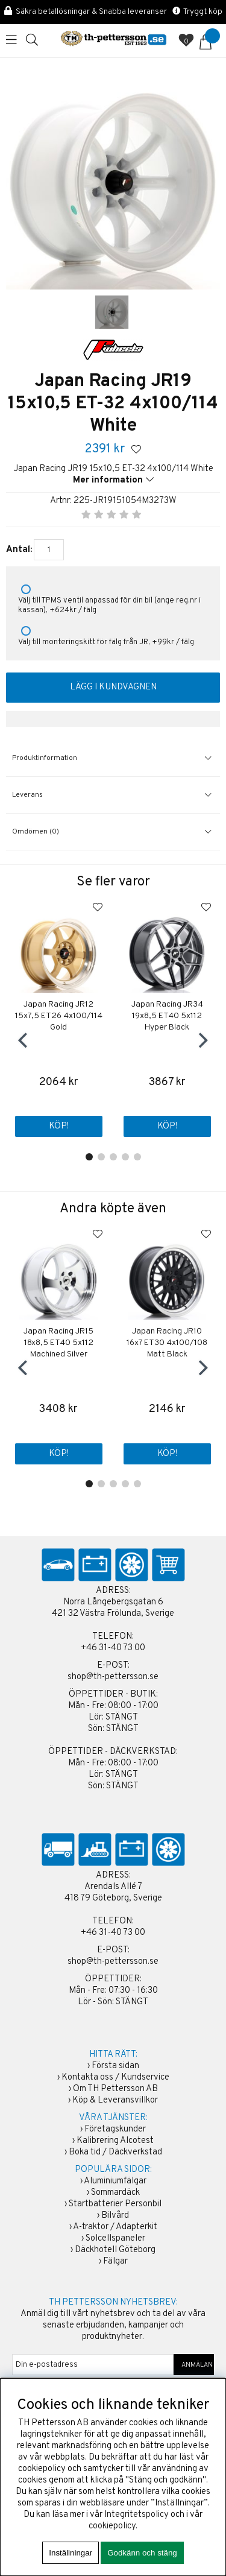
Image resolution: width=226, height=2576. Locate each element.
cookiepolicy (112, 2526)
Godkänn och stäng (142, 2552)
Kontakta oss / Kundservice (115, 2077)
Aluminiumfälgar (115, 2181)
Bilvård (115, 2215)
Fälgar (115, 2261)
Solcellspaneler (115, 2238)
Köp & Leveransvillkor (115, 2100)
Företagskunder (115, 2129)
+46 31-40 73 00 (113, 1648)
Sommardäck (115, 2192)
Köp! (59, 1126)
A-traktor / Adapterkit (115, 2227)
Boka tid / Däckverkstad (115, 2152)
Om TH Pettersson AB (115, 2089)
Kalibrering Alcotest (115, 2141)
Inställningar (70, 2552)
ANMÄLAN (194, 2365)
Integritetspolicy (136, 2515)
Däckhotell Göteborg (115, 2250)
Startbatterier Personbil (115, 2204)
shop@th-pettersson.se (113, 1677)
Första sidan (115, 2066)
